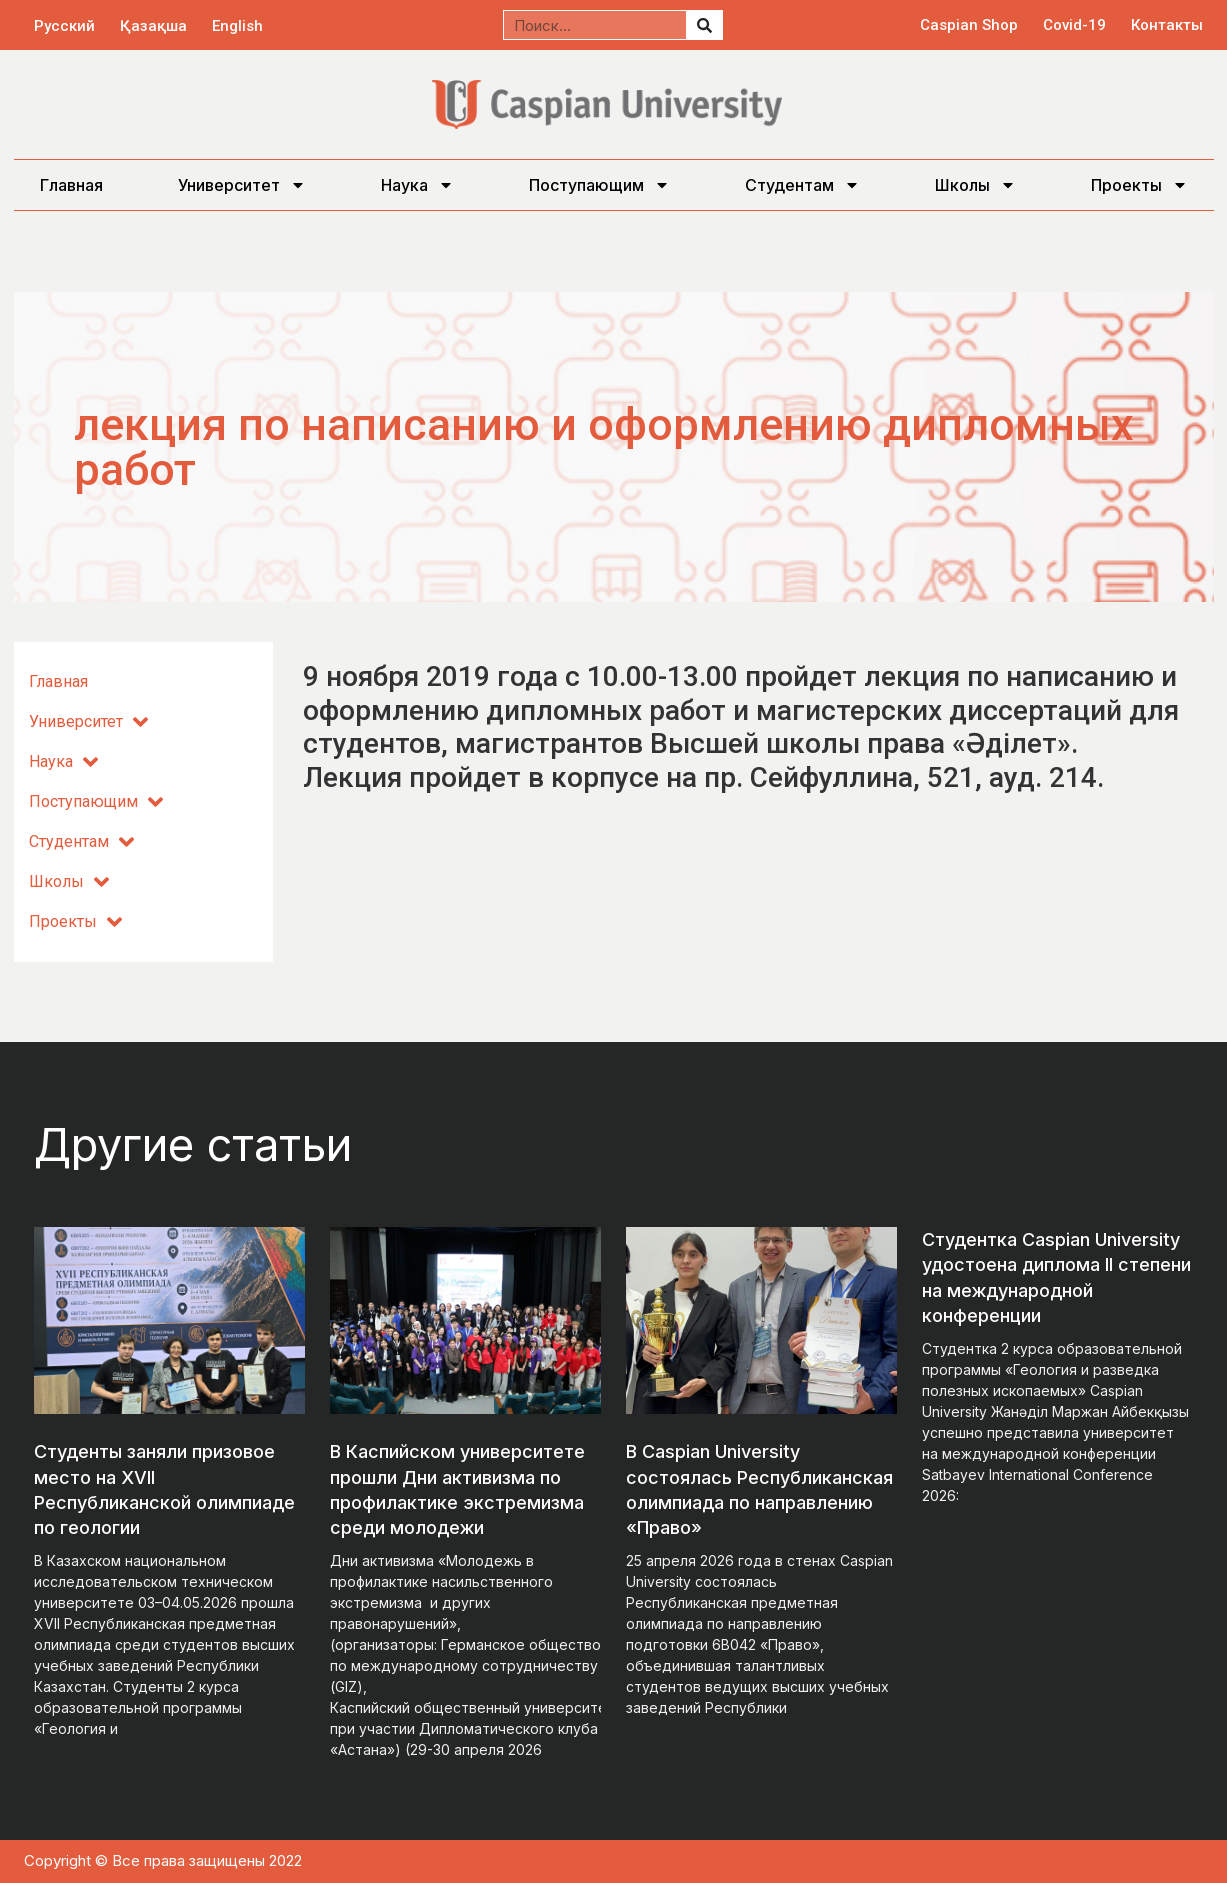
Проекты (1139, 185)
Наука (417, 185)
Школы (975, 185)
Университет (242, 185)
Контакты (1167, 25)
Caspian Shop (969, 25)
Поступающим (599, 185)
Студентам (802, 185)
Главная (71, 185)
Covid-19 (1074, 25)
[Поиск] (704, 25)
